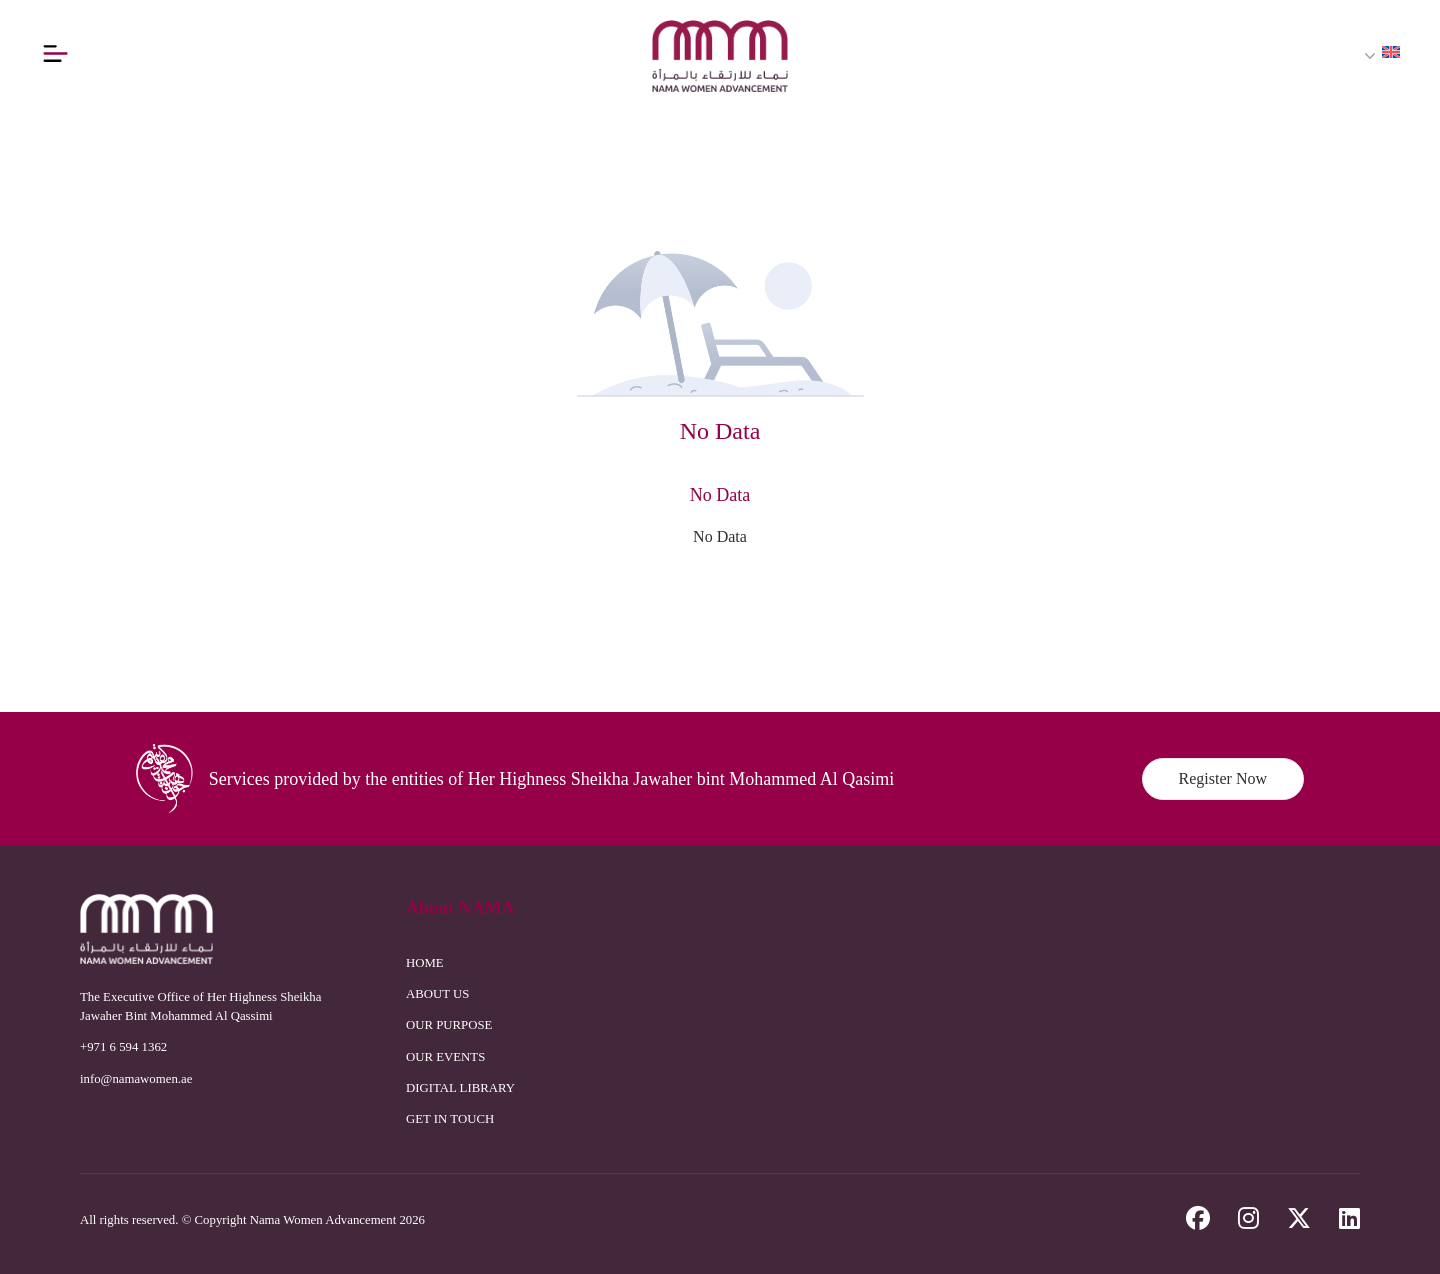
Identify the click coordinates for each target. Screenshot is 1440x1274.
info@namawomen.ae (136, 1079)
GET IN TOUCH (450, 1119)
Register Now (1223, 778)
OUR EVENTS (445, 1057)
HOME (425, 963)
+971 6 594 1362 (123, 1047)
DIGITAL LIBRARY (460, 1088)
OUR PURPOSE (449, 1025)
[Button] (55, 53)
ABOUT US (437, 994)
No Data (720, 536)
